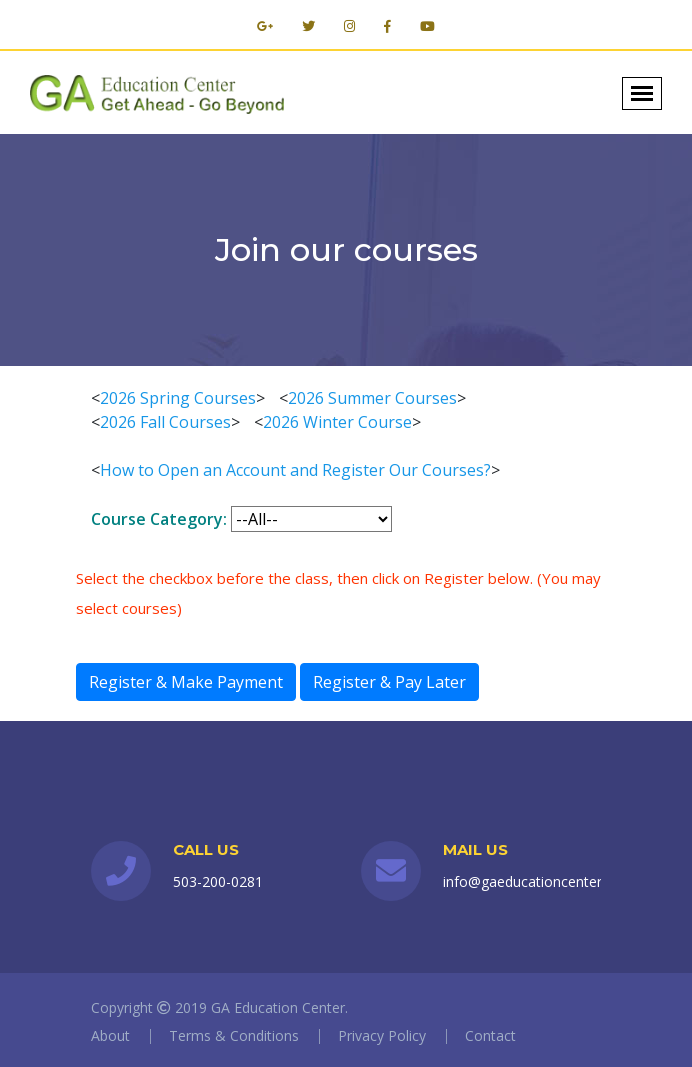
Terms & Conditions (234, 1035)
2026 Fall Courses (165, 422)
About (110, 1035)
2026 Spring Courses (178, 398)
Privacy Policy (382, 1035)
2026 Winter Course (337, 422)
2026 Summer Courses (372, 398)
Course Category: (159, 519)
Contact (490, 1035)
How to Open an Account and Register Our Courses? (295, 470)
